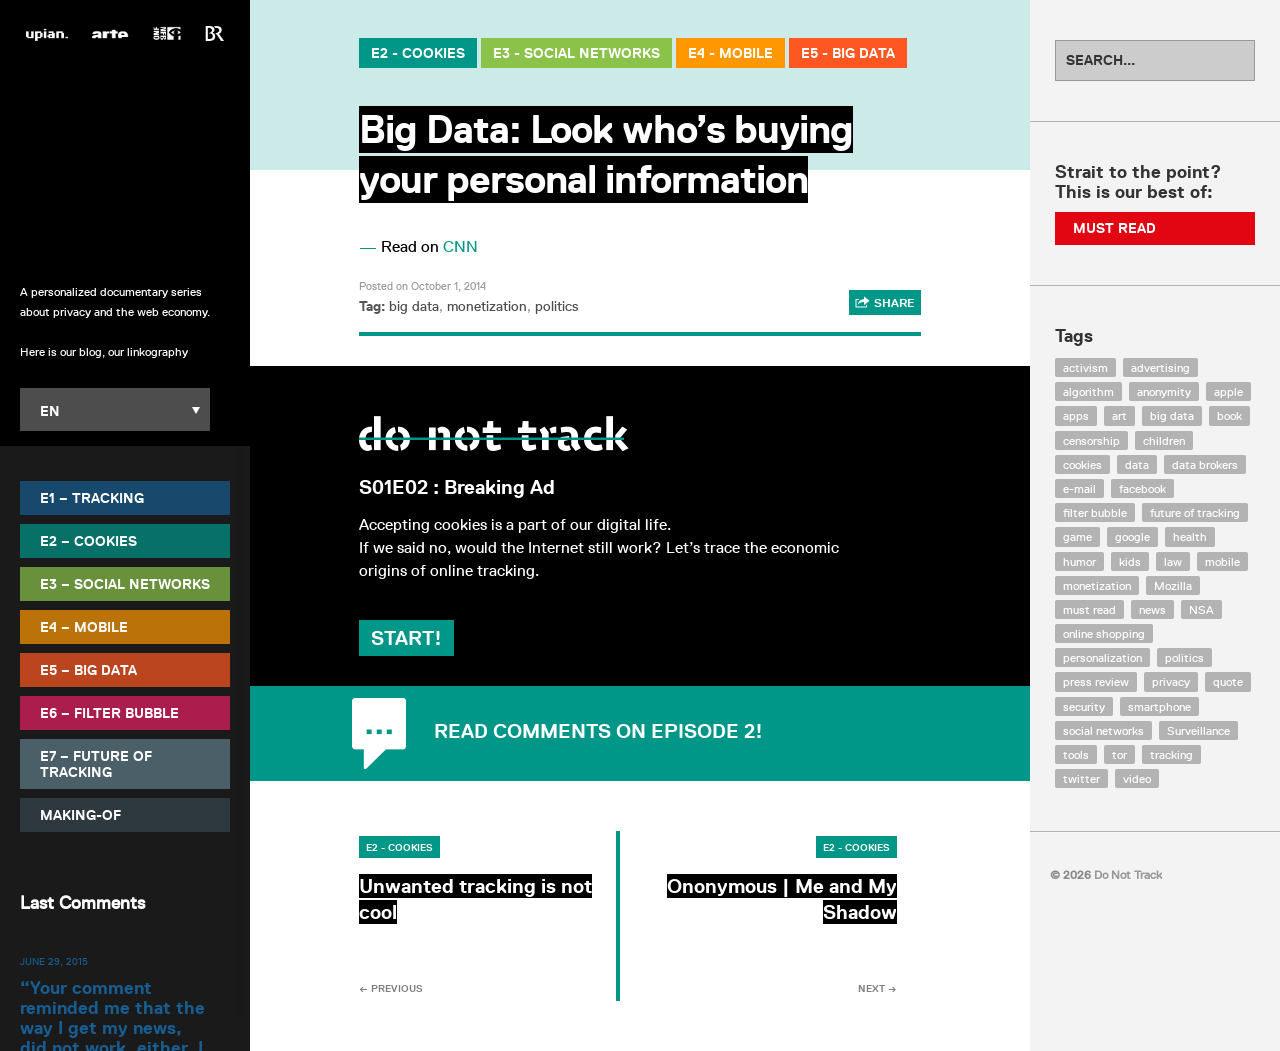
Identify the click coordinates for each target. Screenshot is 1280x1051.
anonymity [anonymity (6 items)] (1164, 391)
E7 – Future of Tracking (96, 764)
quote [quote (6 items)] (1228, 681)
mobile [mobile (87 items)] (1222, 561)
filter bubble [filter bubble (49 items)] (1095, 512)
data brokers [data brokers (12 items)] (1205, 464)
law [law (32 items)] (1173, 561)
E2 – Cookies (88, 541)
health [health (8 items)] (1190, 536)
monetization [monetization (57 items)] (1097, 585)
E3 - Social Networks (576, 53)
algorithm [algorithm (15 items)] (1088, 391)
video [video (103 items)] (1137, 778)
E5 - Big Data (848, 53)
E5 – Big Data (88, 670)
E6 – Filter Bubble (109, 713)
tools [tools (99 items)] (1076, 754)
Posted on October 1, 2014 (422, 285)
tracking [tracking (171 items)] (1171, 754)
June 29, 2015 (54, 961)
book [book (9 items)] (1229, 415)
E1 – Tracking (92, 498)
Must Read (1114, 228)
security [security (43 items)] (1084, 706)
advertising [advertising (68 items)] (1160, 367)
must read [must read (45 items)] (1089, 609)
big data (414, 306)
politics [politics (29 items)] (1184, 657)
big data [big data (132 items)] (1172, 415)
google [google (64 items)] (1132, 536)
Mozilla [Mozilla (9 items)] (1173, 585)
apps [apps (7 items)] (1076, 415)
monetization (487, 306)
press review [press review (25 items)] (1096, 681)
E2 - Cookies (418, 53)
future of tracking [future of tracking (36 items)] (1195, 512)
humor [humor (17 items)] (1079, 561)
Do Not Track (125, 159)
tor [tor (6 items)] (1119, 754)
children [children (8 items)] (1164, 440)
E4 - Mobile (730, 53)
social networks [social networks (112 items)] (1103, 730)
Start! (406, 638)
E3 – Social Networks (125, 584)
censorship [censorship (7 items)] (1091, 440)
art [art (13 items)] (1119, 415)
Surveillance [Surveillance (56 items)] (1198, 730)
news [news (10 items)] (1152, 609)
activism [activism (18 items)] (1085, 367)
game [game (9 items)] (1077, 536)
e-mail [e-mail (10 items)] (1079, 488)
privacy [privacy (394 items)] (1171, 681)
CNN (460, 246)
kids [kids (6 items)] (1130, 561)
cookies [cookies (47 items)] (1082, 464)
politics (556, 306)
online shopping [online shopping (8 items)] (1104, 633)
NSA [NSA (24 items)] (1201, 609)
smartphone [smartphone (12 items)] (1159, 706)
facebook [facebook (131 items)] (1142, 488)
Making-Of (80, 815)
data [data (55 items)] (1137, 464)
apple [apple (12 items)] (1228, 391)
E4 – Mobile (84, 627)
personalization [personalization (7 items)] (1102, 657)
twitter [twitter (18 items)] (1081, 778)
